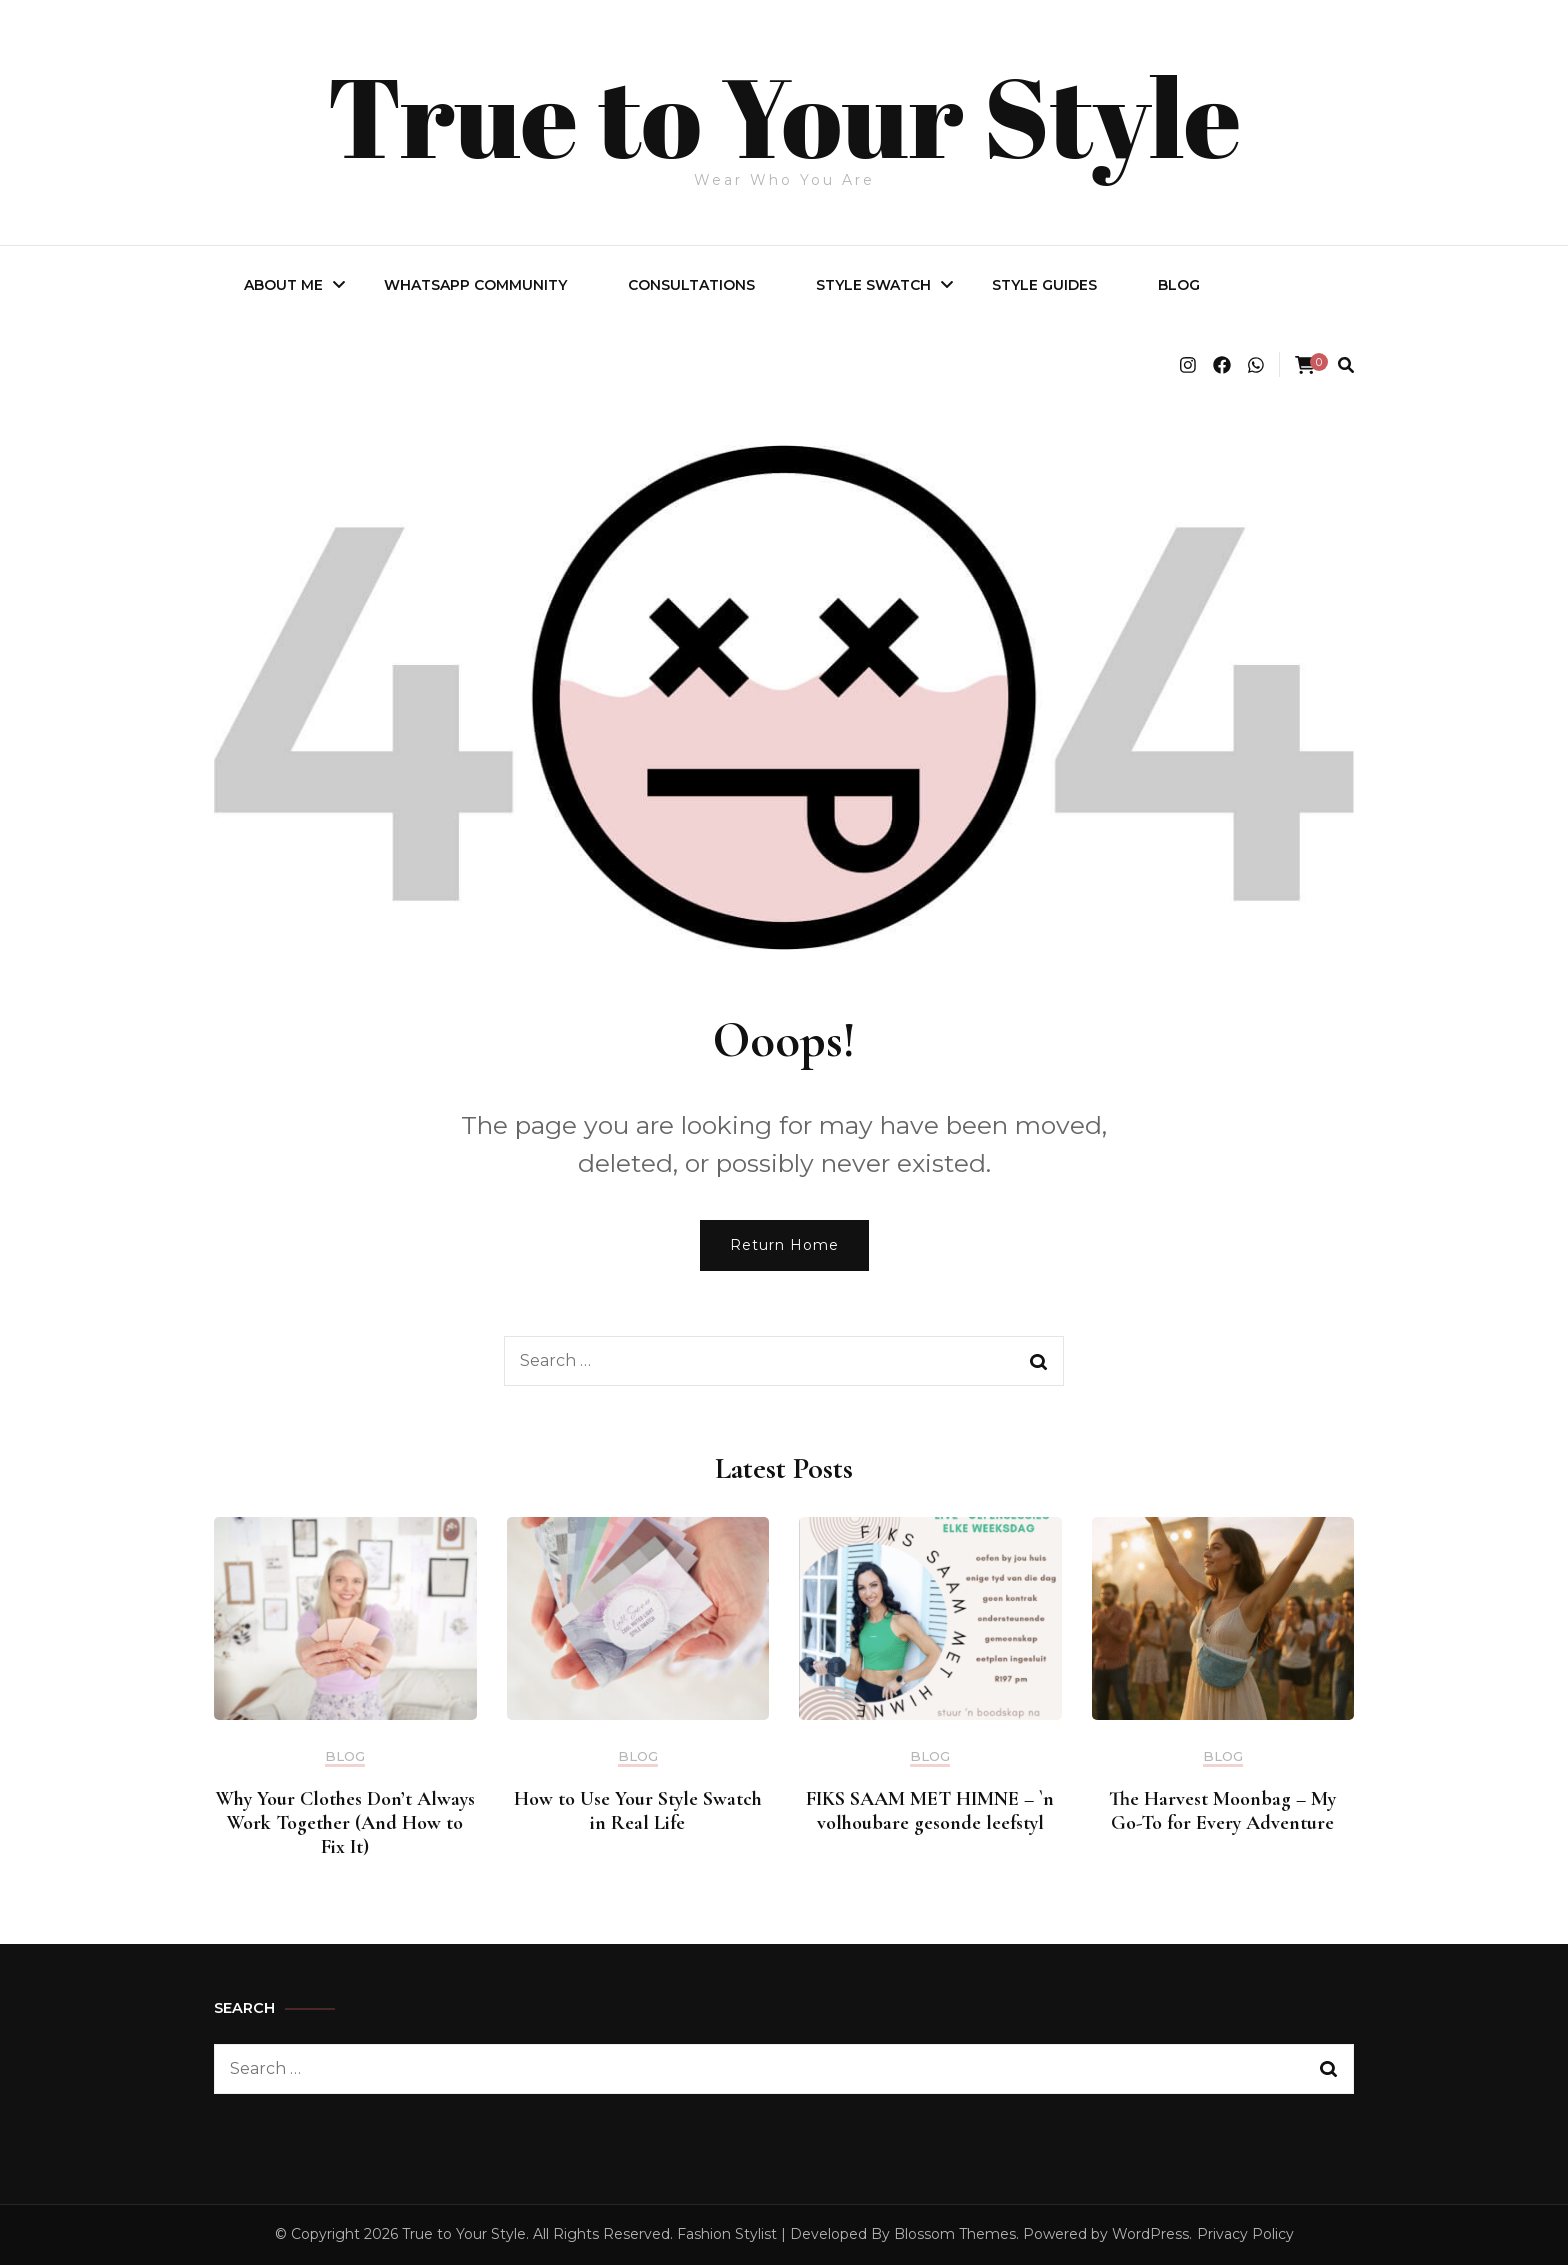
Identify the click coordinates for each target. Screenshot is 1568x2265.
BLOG (1179, 285)
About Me (283, 285)
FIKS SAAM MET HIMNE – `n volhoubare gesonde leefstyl (930, 1811)
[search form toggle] (1346, 365)
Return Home (784, 1245)
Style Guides (1044, 285)
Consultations (691, 285)
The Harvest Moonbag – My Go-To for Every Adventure (1222, 1811)
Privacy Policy (1245, 2234)
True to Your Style (784, 112)
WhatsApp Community (475, 285)
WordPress (1150, 2234)
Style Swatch (873, 285)
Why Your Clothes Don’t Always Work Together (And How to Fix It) (345, 1823)
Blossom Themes (955, 2234)
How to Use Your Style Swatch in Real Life (638, 1811)
